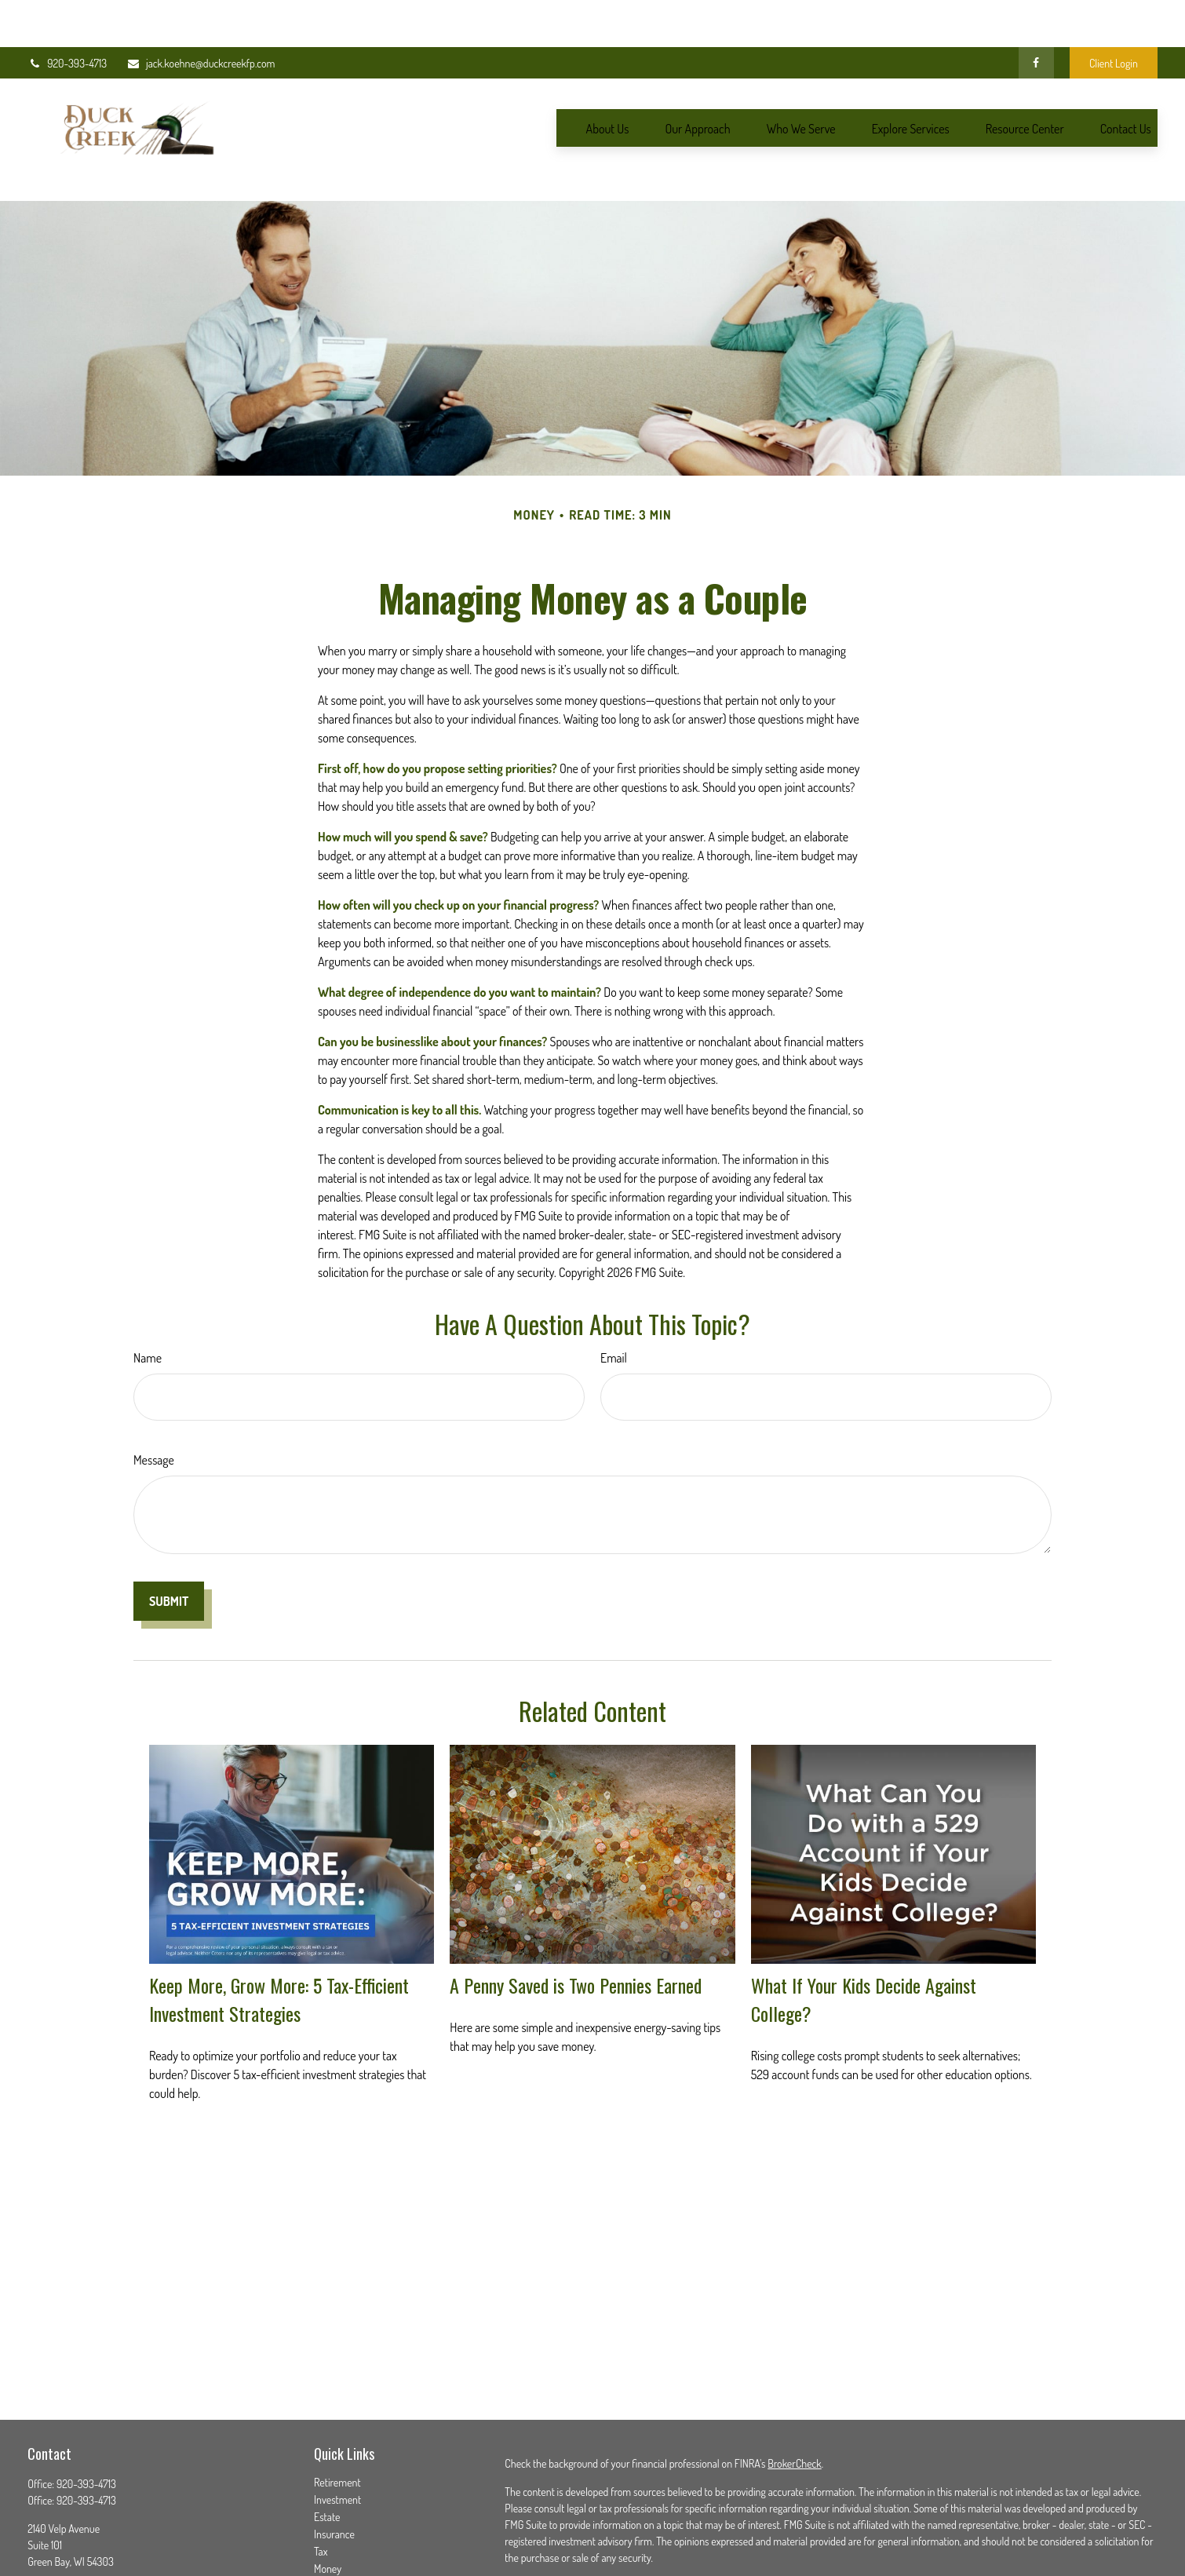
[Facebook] (1036, 15)
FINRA (1057, 2543)
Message (153, 1389)
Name (147, 1287)
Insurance (334, 2463)
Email (613, 1287)
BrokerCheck (794, 2392)
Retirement (337, 2411)
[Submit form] (168, 1530)
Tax (320, 2480)
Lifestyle (331, 2515)
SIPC (1086, 2543)
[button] (608, 81)
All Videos (334, 2549)
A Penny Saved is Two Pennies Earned (576, 1914)
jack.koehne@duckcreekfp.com (200, 16)
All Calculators (343, 2567)
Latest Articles (343, 2532)
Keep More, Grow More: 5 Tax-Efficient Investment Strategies (279, 1928)
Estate (327, 2446)
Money (327, 2498)
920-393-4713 (67, 16)
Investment (337, 2429)
